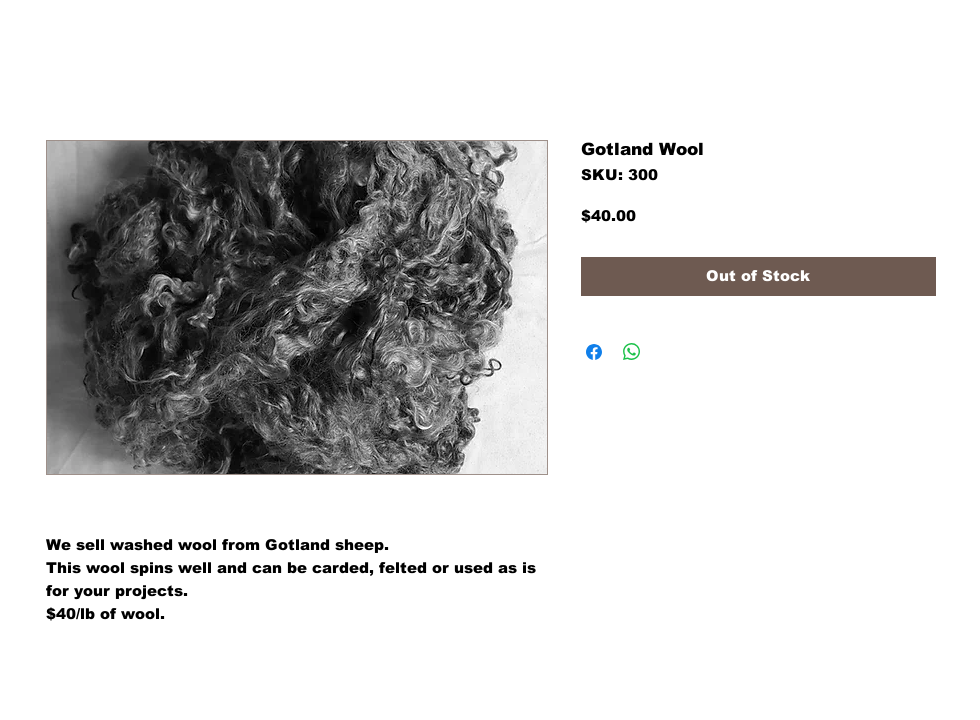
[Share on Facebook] (594, 352)
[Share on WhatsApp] (632, 352)
